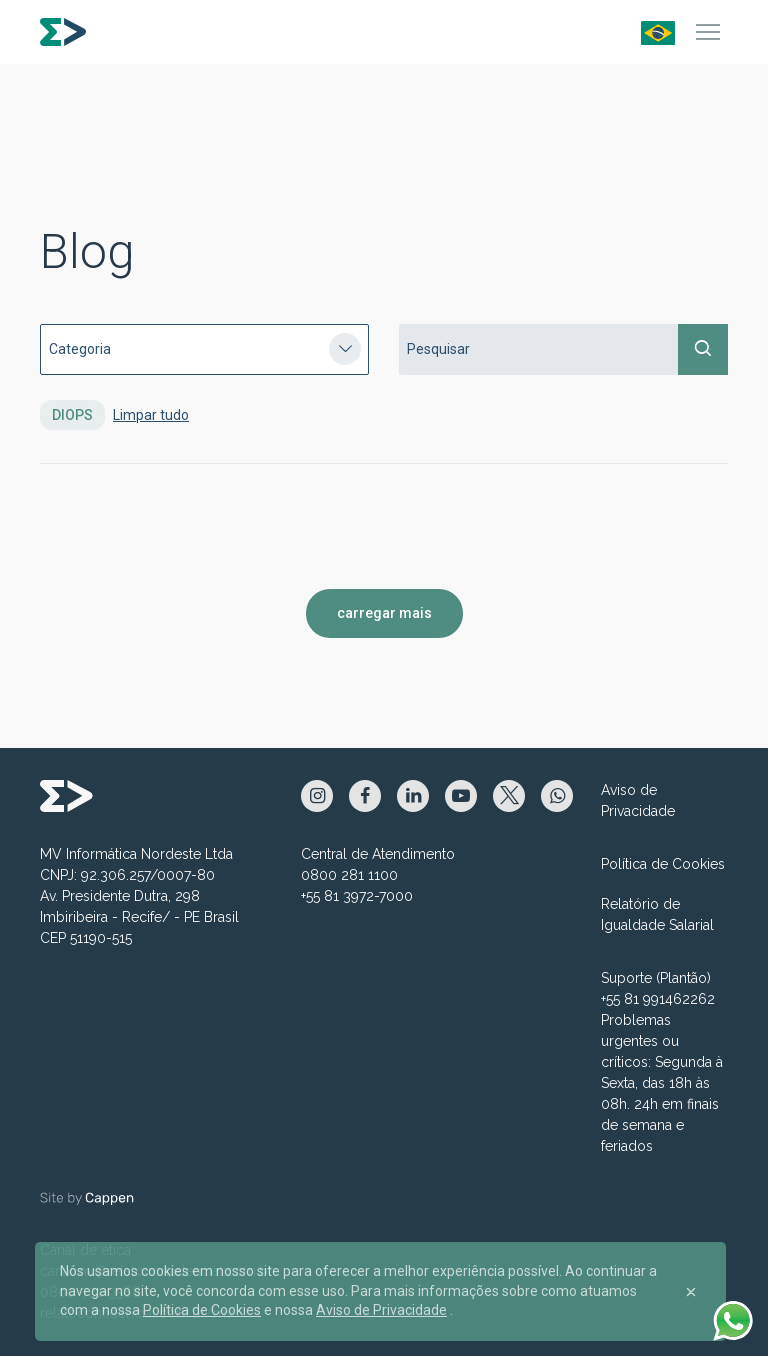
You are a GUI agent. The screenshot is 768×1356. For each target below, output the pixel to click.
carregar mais (384, 613)
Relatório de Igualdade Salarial (657, 914)
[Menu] (708, 32)
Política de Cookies (663, 864)
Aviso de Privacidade (638, 800)
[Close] (691, 1292)
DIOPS (72, 415)
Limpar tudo (151, 415)
